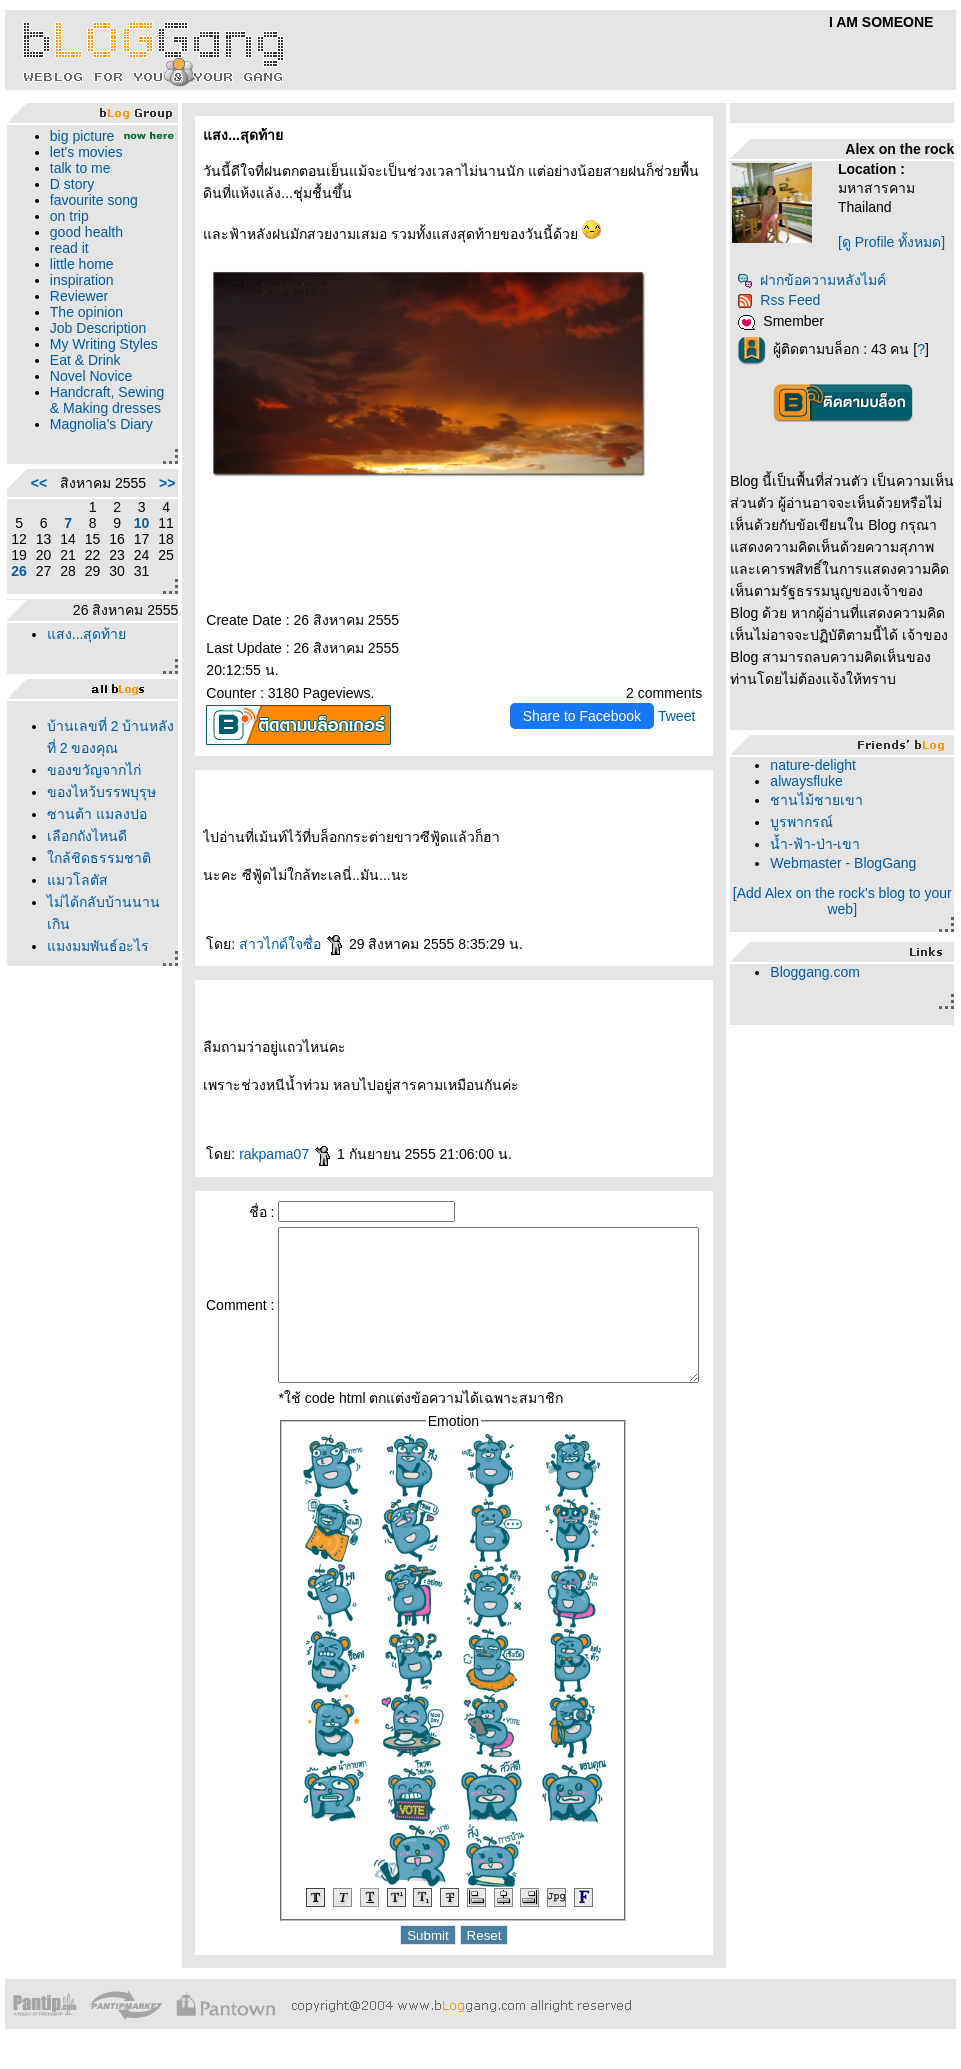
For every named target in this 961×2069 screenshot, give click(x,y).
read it (64, 264)
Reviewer (74, 312)
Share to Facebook (591, 716)
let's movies (81, 168)
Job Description (93, 344)
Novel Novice (86, 408)
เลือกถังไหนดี (82, 938)
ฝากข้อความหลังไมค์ (820, 280)
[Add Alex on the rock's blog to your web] (849, 901)
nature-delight (822, 765)
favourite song (89, 216)
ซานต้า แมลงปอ (92, 916)
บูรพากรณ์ (810, 822)
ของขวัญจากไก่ (89, 850)
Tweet (685, 716)
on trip (64, 232)
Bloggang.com (824, 972)
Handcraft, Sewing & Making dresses (94, 440)
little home (77, 280)
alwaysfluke (815, 781)
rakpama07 (257, 1154)
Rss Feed (787, 300)
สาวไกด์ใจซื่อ (263, 944)
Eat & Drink (80, 392)
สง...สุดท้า (82, 714)
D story (67, 200)
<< (34, 555)
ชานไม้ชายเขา (825, 800)
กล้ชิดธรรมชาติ (94, 960)
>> (138, 555)
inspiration (77, 296)
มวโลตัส (72, 982)
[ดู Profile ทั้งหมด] (899, 242)
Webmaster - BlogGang (852, 863)
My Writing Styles (78, 368)
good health (81, 248)
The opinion (81, 328)
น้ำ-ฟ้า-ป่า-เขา (824, 844)
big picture (77, 136)
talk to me (75, 184)
